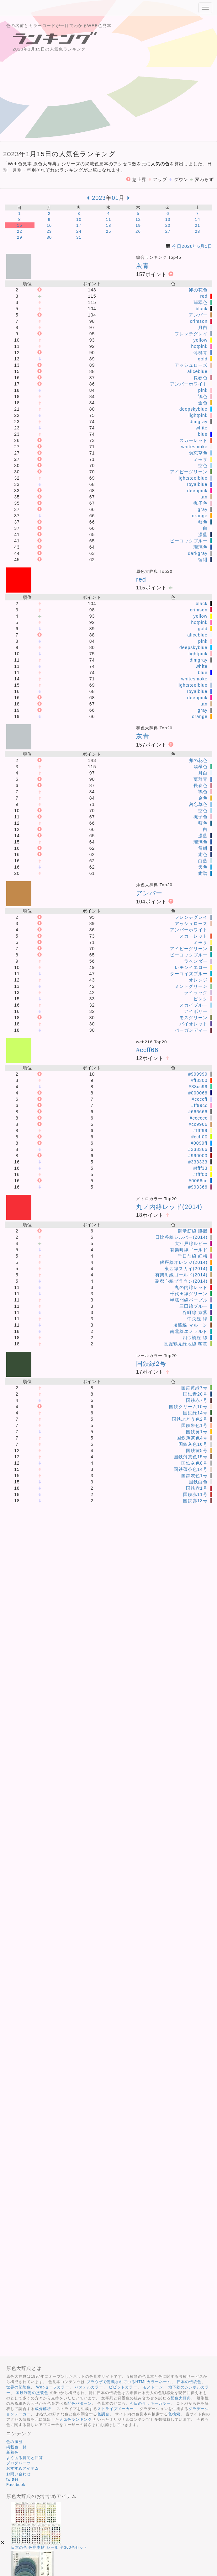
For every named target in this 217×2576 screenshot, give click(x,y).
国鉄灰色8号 (194, 1463)
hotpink (199, 346)
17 (79, 225)
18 (108, 225)
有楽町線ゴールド (189, 1249)
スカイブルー (193, 1005)
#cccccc (199, 1117)
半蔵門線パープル (189, 1299)
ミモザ (200, 459)
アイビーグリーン (189, 471)
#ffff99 (200, 1130)
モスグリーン (193, 1017)
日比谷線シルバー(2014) (181, 1237)
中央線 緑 (197, 1318)
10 (79, 219)
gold (202, 358)
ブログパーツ (18, 2463)
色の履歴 (14, 2442)
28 (197, 231)
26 (138, 231)
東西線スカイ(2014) (186, 1268)
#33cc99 (198, 1086)
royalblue (197, 484)
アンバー (198, 314)
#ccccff (199, 1099)
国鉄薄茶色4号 (192, 1437)
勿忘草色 (198, 452)
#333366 (198, 1149)
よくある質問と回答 (24, 2458)
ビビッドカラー (123, 2387)
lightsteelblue (192, 478)
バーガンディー (191, 1030)
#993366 (198, 1187)
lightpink (197, 415)
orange (200, 515)
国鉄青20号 (195, 1394)
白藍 (203, 860)
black (202, 308)
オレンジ (198, 979)
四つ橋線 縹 (195, 1337)
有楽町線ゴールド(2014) (181, 1274)
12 (138, 219)
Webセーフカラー (52, 2387)
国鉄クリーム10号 (188, 1406)
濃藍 (203, 534)
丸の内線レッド (191, 1287)
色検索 (174, 2414)
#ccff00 (199, 1136)
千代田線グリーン (189, 1293)
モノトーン (153, 2387)
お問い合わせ (18, 2474)
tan (203, 496)
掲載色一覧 (16, 2447)
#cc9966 (198, 1124)
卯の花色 (198, 289)
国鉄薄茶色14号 (191, 1469)
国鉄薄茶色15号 (191, 1456)
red (203, 296)
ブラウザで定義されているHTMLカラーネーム (129, 2382)
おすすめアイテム (22, 2468)
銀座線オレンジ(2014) (183, 1262)
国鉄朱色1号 (194, 1425)
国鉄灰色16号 (193, 1444)
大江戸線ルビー (191, 1243)
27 (168, 231)
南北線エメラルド (189, 1331)
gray (202, 509)
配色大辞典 (181, 2398)
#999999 (198, 1074)
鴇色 (203, 396)
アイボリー (196, 1011)
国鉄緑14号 (195, 1412)
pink (203, 390)
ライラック (196, 992)
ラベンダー (196, 961)
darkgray (197, 553)
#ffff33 (200, 1168)
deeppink (197, 490)
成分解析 (43, 2409)
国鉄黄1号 (197, 1431)
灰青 (142, 265)
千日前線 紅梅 (193, 1256)
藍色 (203, 521)
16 (49, 225)
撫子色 (200, 503)
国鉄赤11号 (195, 1494)
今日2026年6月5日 (192, 246)
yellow (200, 340)
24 (79, 231)
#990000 (198, 1155)
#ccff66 (147, 1049)
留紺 (203, 559)
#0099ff (199, 1143)
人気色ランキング (75, 2419)
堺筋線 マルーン (190, 1325)
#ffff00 (200, 1174)
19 (138, 225)
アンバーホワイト (189, 383)
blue (202, 434)
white (202, 427)
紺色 (203, 854)
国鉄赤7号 (197, 1400)
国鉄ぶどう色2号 (190, 1419)
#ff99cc (199, 1105)
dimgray (199, 421)
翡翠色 (200, 302)
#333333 (198, 1161)
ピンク (200, 998)
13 (168, 219)
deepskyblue (193, 409)
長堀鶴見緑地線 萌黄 (186, 1343)
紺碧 (203, 873)
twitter (12, 2479)
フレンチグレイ (191, 333)
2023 (99, 198)
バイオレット (193, 1023)
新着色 (12, 2452)
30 (49, 237)
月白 (203, 327)
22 (19, 231)
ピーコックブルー (189, 540)
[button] (2, 2542)
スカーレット (193, 440)
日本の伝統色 (189, 2382)
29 (19, 237)
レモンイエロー (191, 967)
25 (108, 231)
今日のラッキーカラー (150, 2403)
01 (115, 198)
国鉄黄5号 (197, 1450)
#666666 (198, 1111)
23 (49, 231)
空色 (203, 465)
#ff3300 (199, 1080)
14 (197, 219)
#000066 (198, 1092)
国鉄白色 (198, 1481)
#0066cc (198, 1180)
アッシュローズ (191, 365)
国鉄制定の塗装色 (32, 2393)
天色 (203, 867)
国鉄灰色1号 (194, 1475)
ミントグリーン (191, 986)
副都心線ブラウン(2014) (181, 1281)
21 (197, 225)
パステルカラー (89, 2387)
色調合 (103, 2414)
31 (79, 237)
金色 (203, 402)
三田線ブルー (193, 1306)
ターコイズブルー (189, 973)
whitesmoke (194, 446)
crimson (199, 321)
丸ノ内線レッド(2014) (169, 1206)
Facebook (15, 2485)
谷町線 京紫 (195, 1312)
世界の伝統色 (18, 2387)
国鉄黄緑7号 (194, 1387)
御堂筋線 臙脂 (193, 1230)
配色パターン (79, 2403)
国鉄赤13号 (195, 1500)
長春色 (200, 377)
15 (19, 225)
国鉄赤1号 (197, 1488)
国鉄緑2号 (151, 1363)
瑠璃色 (200, 547)
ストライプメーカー (115, 2409)
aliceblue (197, 371)
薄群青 (200, 352)
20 (168, 225)
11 (108, 219)
